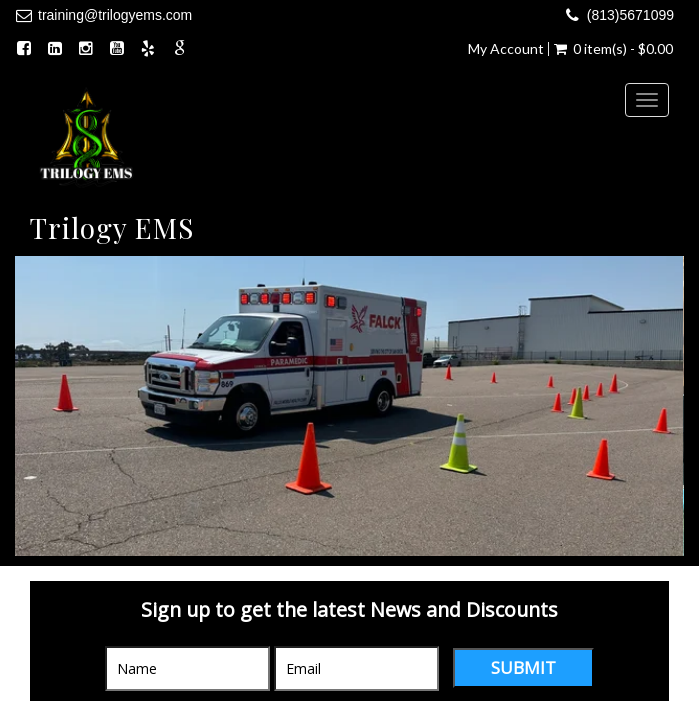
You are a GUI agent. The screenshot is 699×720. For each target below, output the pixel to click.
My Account (506, 49)
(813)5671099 (630, 15)
